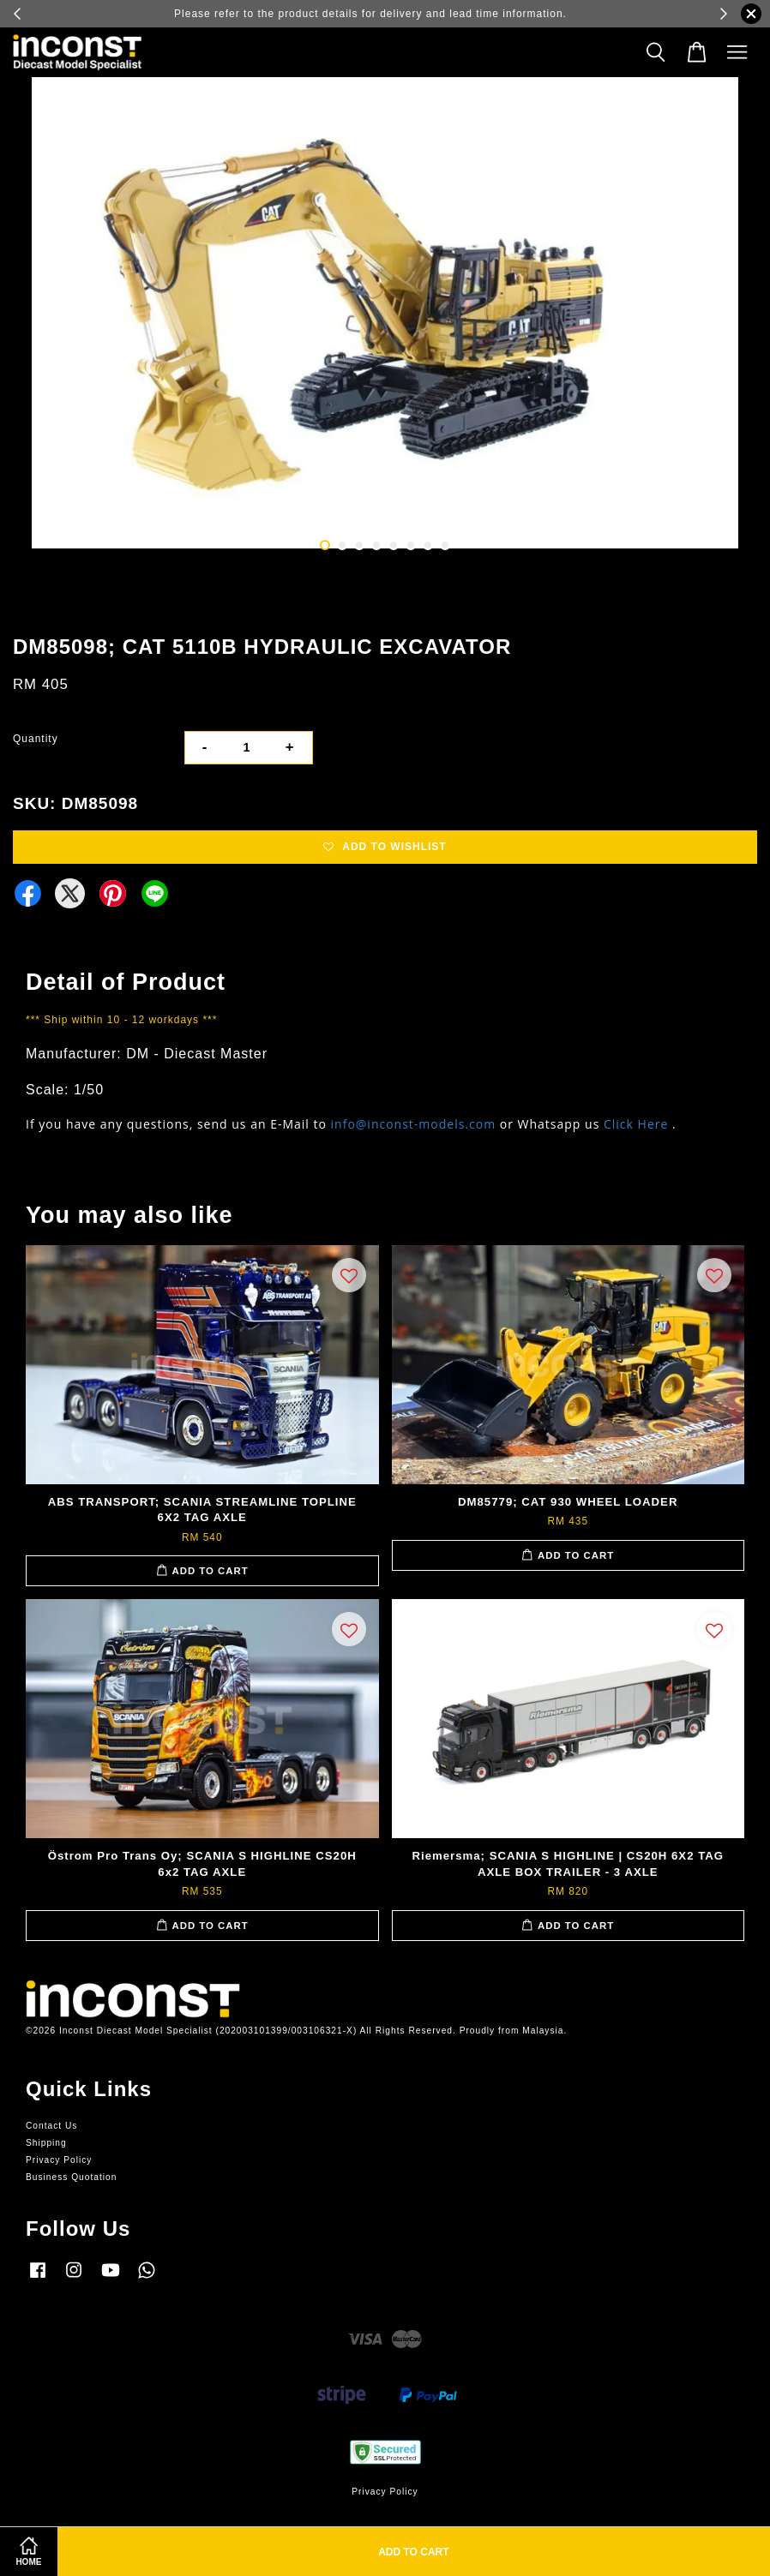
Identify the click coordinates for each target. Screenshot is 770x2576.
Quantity (35, 739)
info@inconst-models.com (413, 1124)
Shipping (46, 2143)
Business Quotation (71, 2177)
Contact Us (51, 2125)
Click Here (636, 1124)
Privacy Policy (59, 2160)
